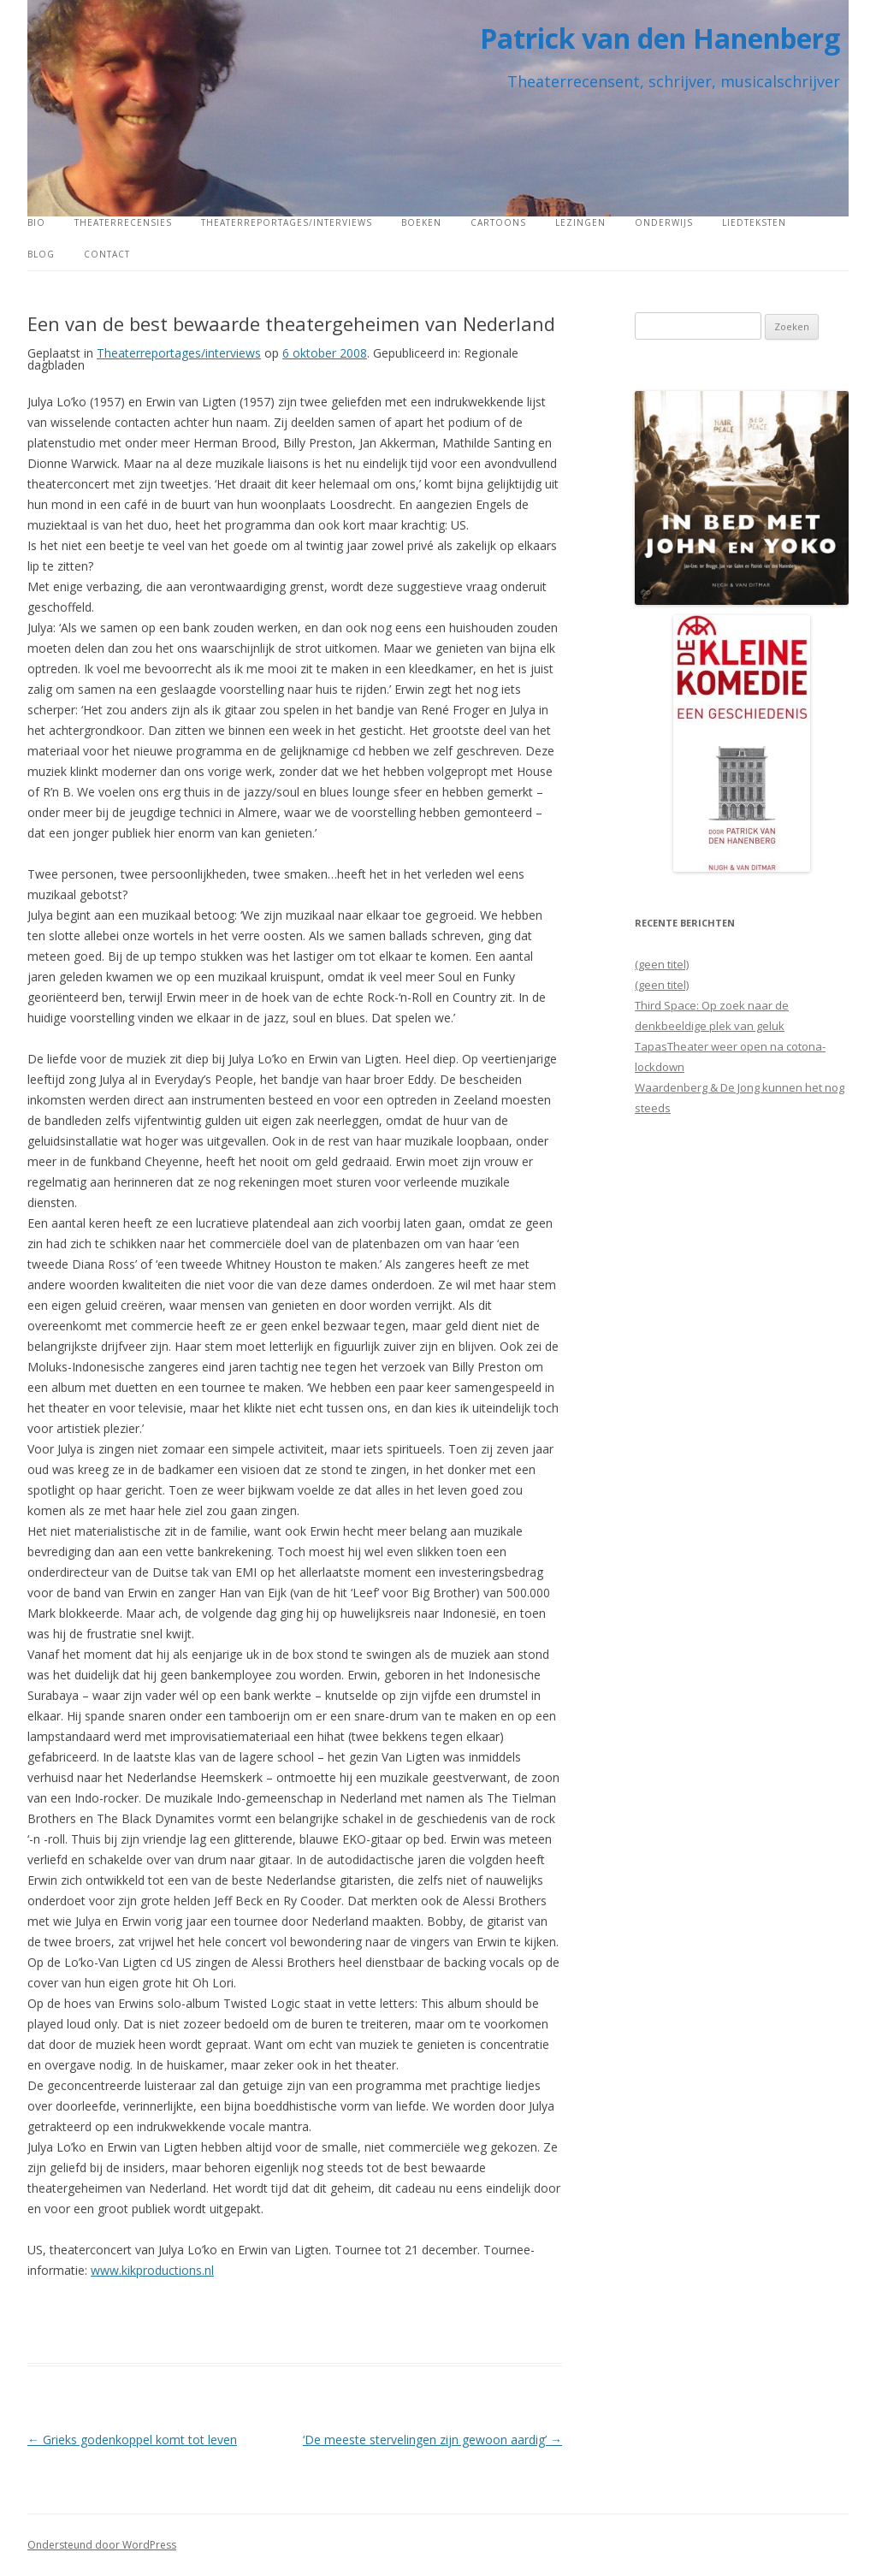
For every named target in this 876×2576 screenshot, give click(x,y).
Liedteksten (754, 222)
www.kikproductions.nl (152, 2270)
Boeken (421, 222)
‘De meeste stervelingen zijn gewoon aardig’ (432, 2439)
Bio (36, 222)
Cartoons (498, 222)
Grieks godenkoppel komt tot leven (132, 2439)
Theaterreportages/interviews (286, 222)
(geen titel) (662, 964)
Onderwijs (664, 222)
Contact (107, 254)
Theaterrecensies (123, 222)
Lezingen (580, 222)
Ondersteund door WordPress (101, 2545)
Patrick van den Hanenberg (660, 38)
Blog (41, 254)
